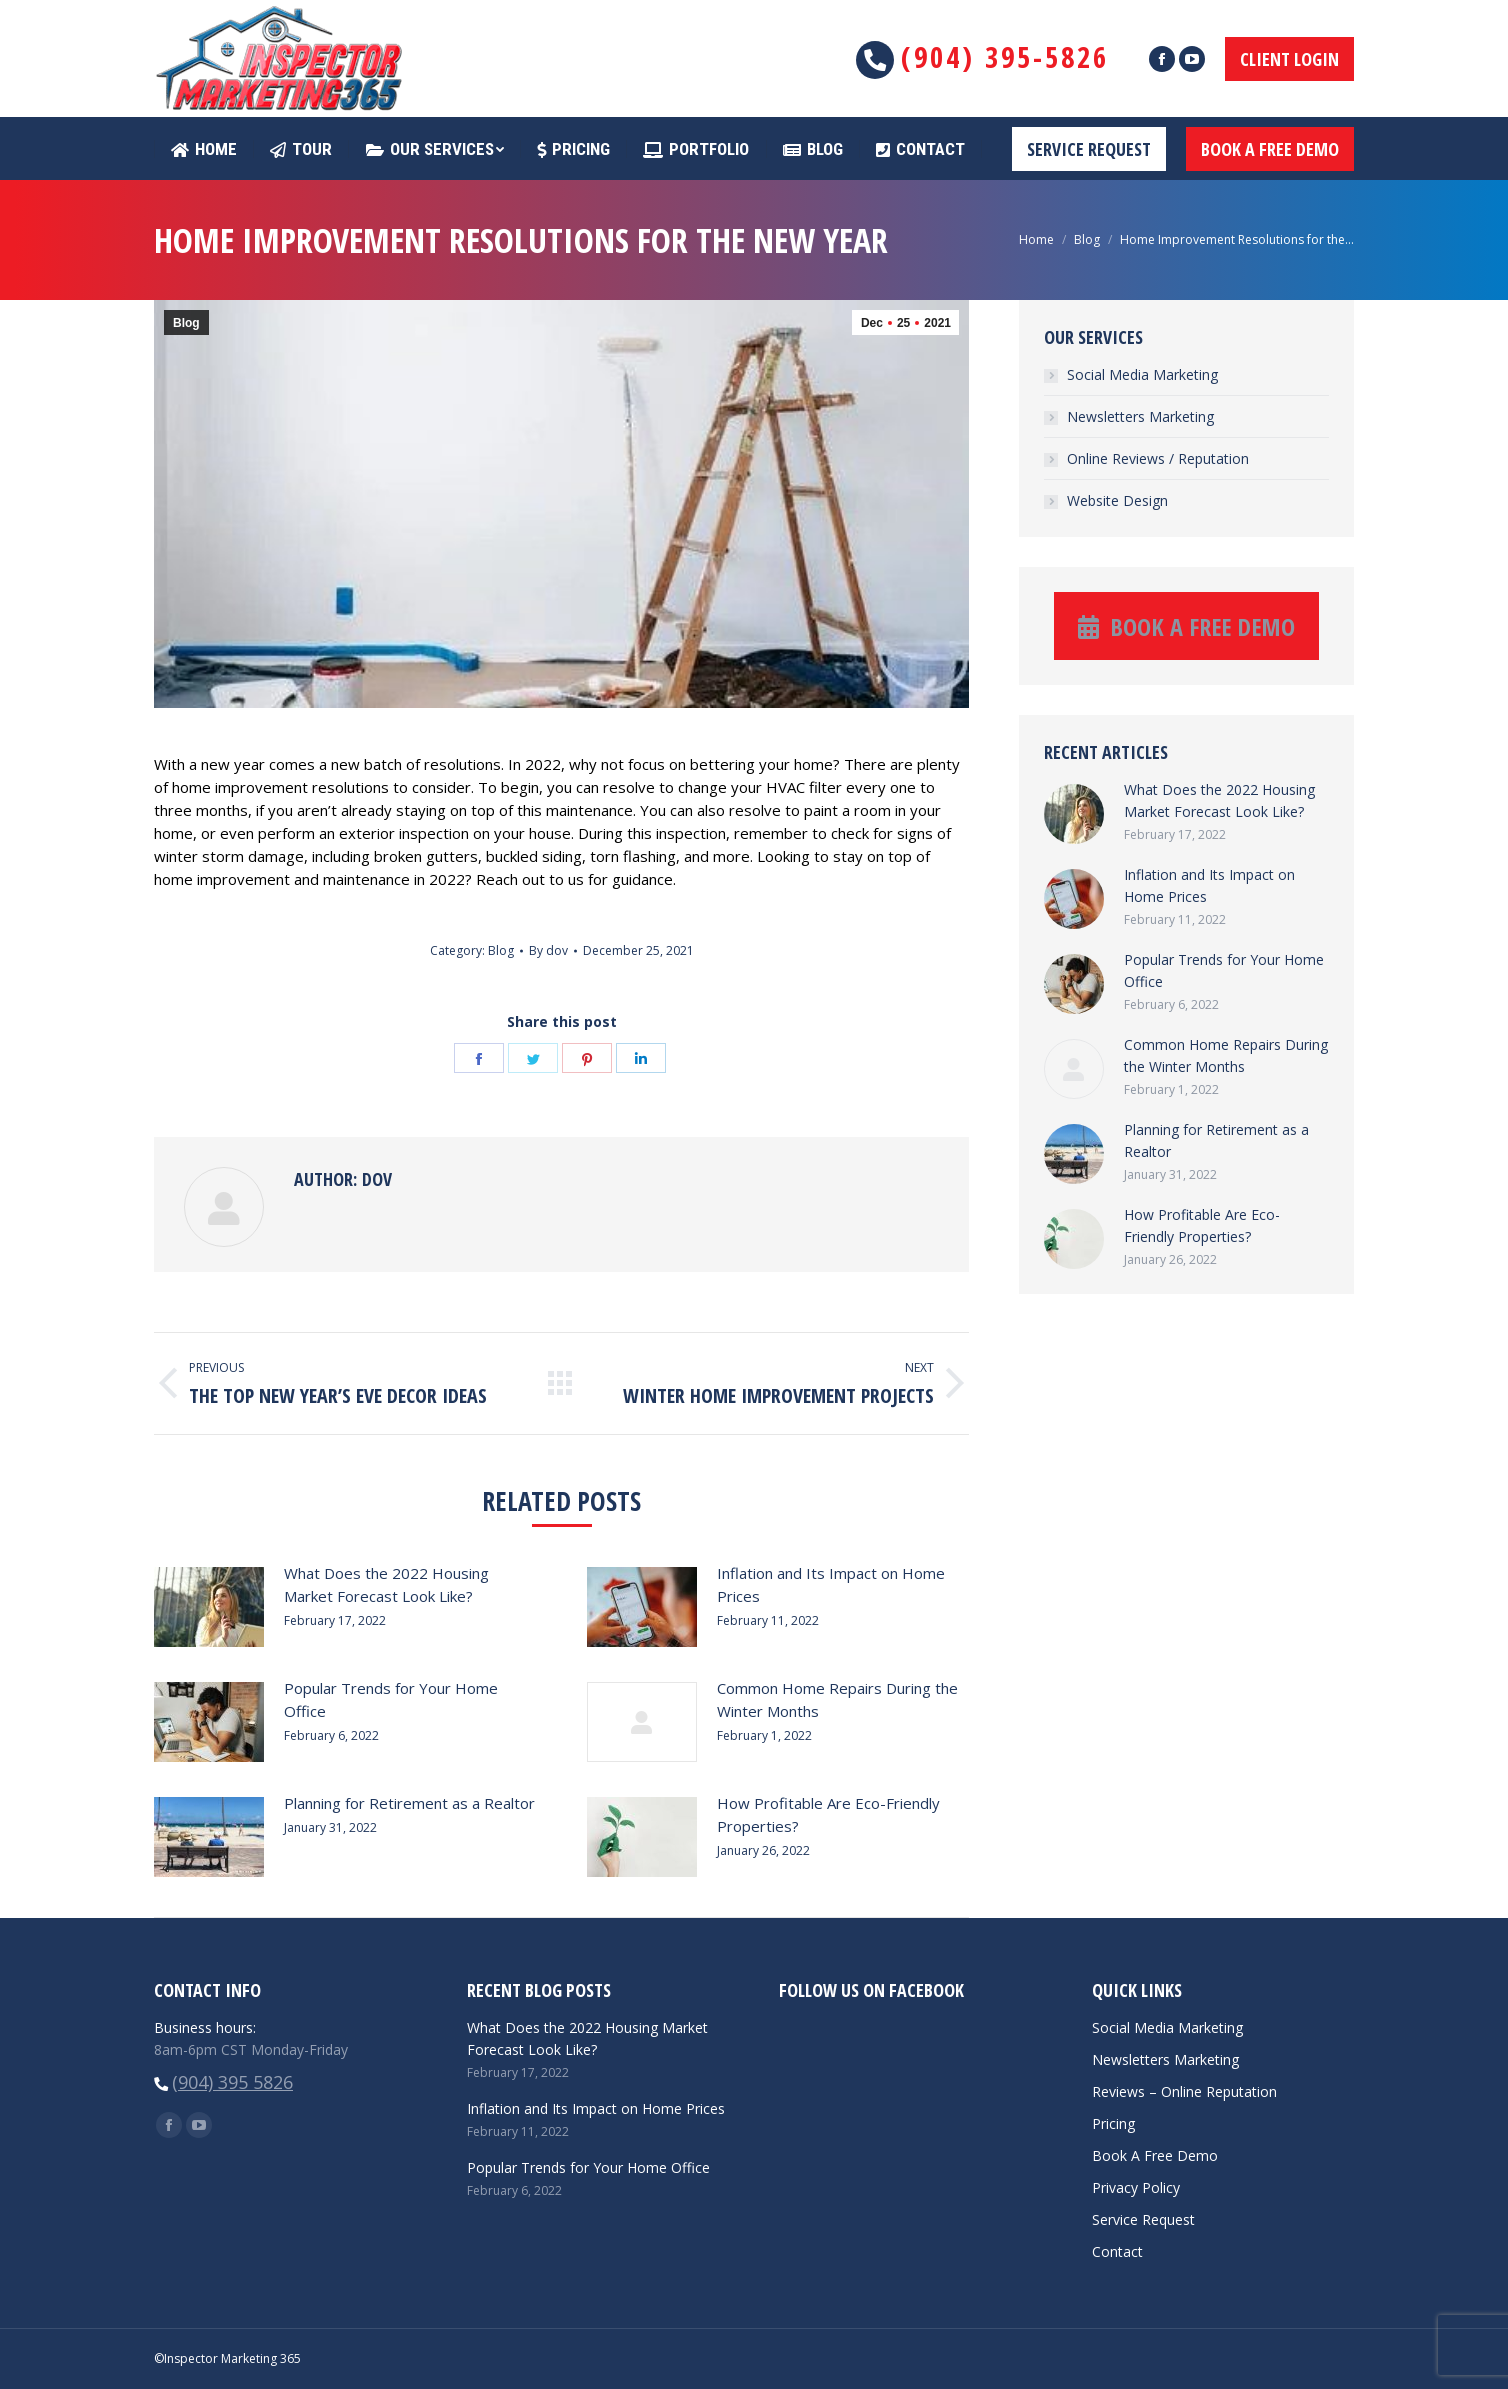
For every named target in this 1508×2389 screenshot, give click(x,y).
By (548, 950)
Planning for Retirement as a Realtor (409, 1803)
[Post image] (209, 1607)
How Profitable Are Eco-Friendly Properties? (828, 1814)
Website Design (1117, 500)
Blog (1087, 239)
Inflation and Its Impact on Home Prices (831, 1584)
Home (1036, 239)
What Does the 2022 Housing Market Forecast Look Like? (386, 1584)
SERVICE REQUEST (1089, 149)
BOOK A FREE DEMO (1270, 149)
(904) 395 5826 (232, 2082)
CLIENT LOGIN (1289, 59)
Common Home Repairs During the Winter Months (837, 1699)
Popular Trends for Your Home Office (391, 1699)
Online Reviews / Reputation (1158, 458)
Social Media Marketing (1142, 374)
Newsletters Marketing (1140, 416)
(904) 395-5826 (1005, 56)
